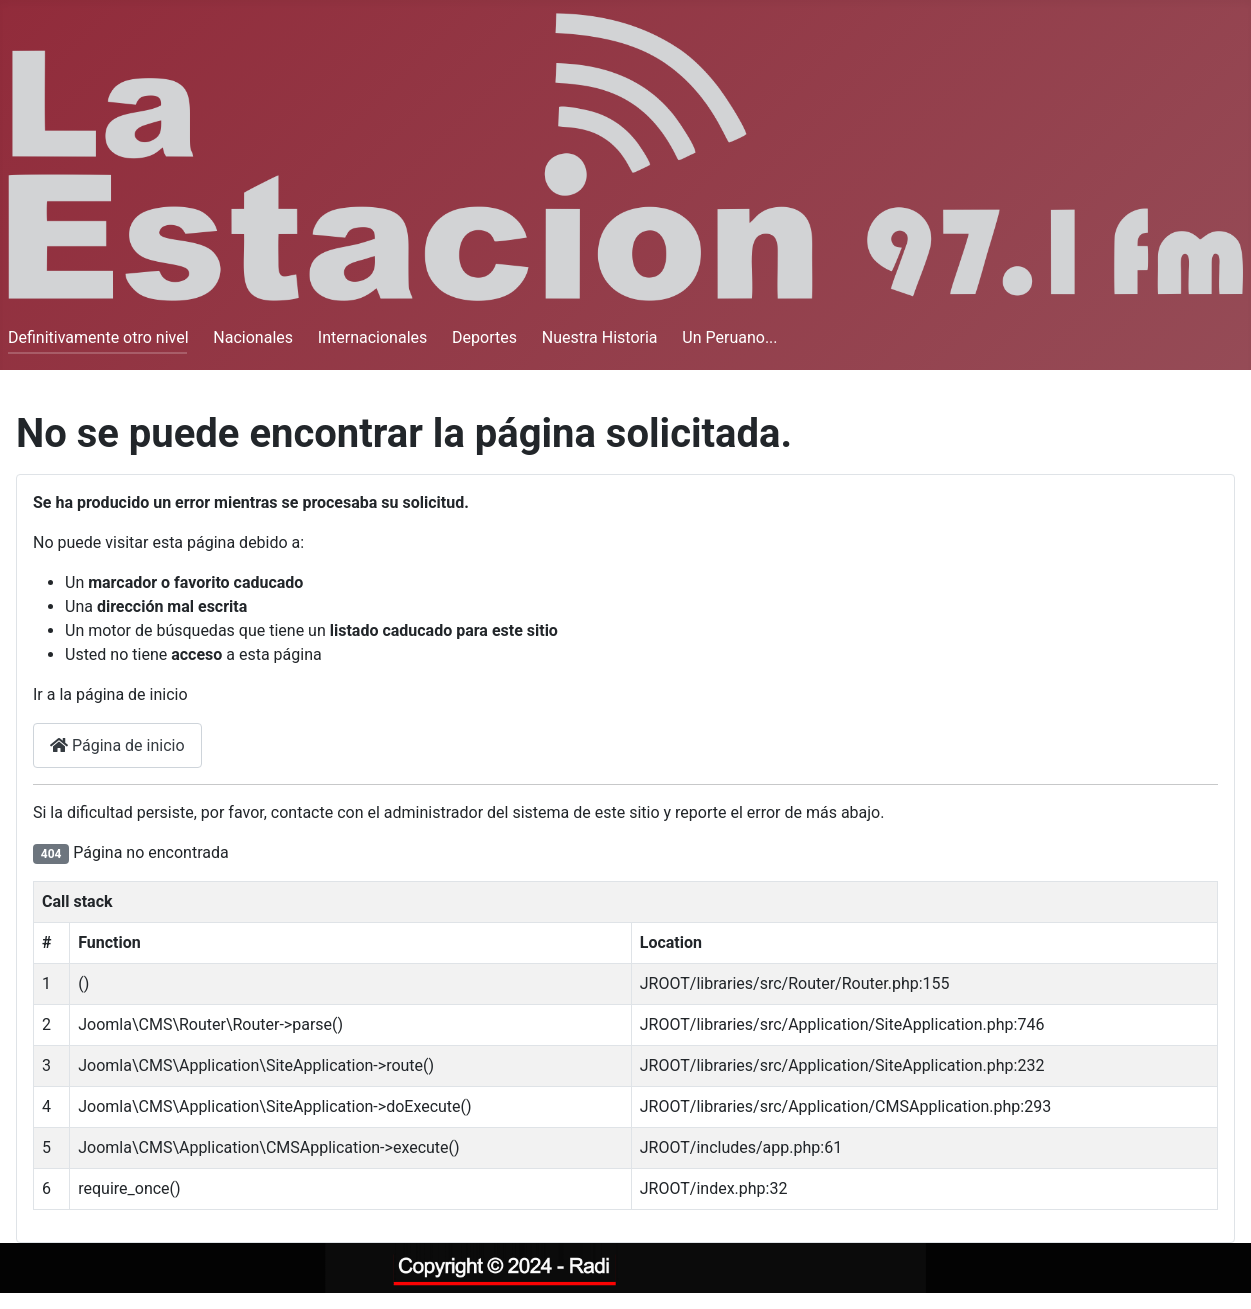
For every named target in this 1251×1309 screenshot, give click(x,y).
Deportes (484, 337)
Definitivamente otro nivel (98, 337)
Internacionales (372, 337)
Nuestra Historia (600, 337)
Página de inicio (117, 745)
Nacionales (253, 337)
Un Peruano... (729, 337)
